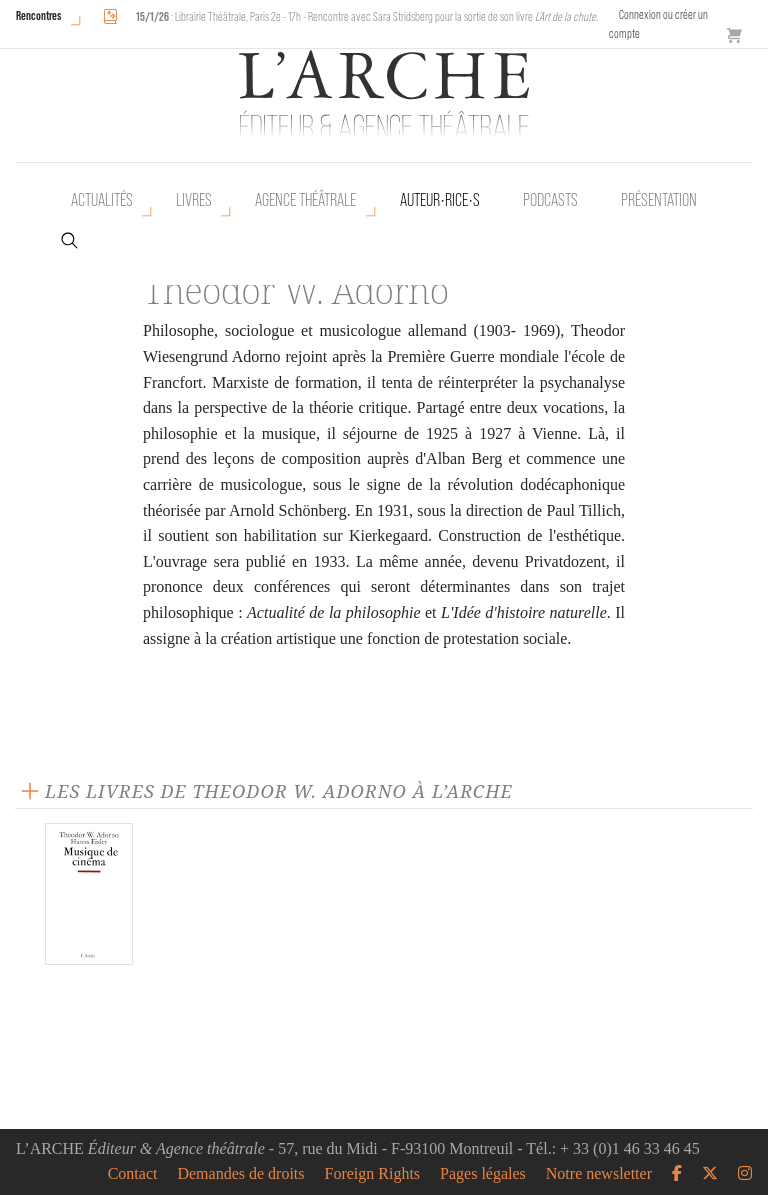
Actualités (102, 200)
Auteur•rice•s (440, 200)
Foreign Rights (373, 1174)
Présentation (659, 200)
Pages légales (483, 1174)
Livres (194, 200)
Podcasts (550, 200)
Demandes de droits (240, 1174)
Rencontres (38, 15)
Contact (133, 1174)
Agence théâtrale (305, 200)
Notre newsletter (599, 1174)
